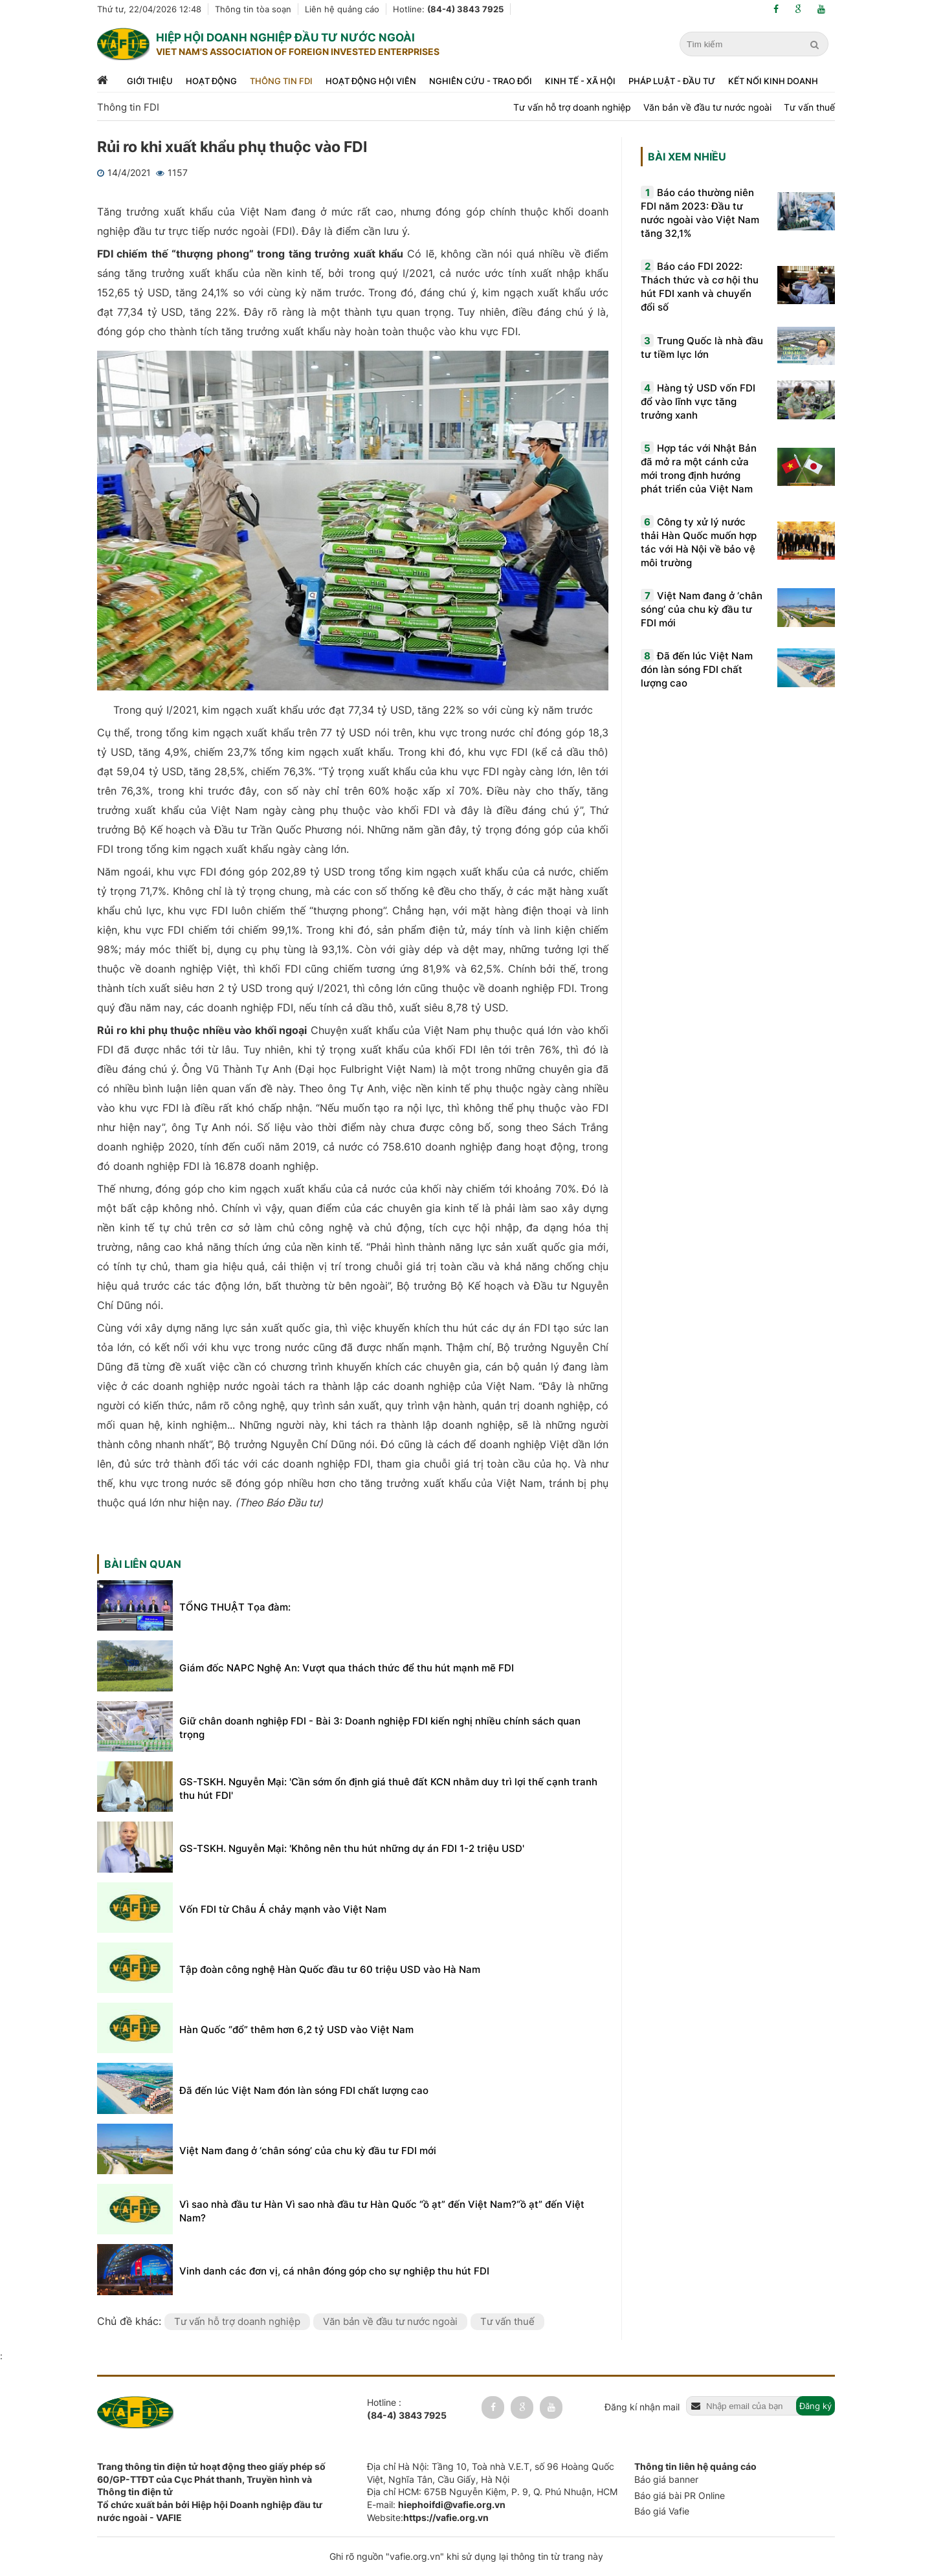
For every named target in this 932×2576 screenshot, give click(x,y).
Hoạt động (211, 81)
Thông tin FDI (281, 81)
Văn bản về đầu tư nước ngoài (707, 107)
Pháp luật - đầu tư (671, 81)
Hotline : (407, 2409)
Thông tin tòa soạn (253, 9)
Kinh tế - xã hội (580, 81)
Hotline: (448, 9)
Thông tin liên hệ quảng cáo (695, 2466)
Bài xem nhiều (687, 156)
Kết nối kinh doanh (773, 81)
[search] (816, 44)
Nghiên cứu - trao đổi (480, 81)
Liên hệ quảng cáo (342, 9)
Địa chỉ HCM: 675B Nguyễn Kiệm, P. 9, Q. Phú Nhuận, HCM (492, 2491)
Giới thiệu (150, 81)
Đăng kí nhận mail (642, 2406)
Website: (428, 2517)
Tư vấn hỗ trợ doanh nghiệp (572, 107)
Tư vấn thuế (809, 107)
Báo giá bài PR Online (679, 2495)
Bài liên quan (142, 1564)
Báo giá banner (666, 2479)
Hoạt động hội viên (371, 81)
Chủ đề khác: (130, 2321)
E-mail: (436, 2504)
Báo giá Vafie (661, 2510)
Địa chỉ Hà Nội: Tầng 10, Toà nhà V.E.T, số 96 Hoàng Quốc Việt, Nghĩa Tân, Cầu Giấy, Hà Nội (490, 2473)
